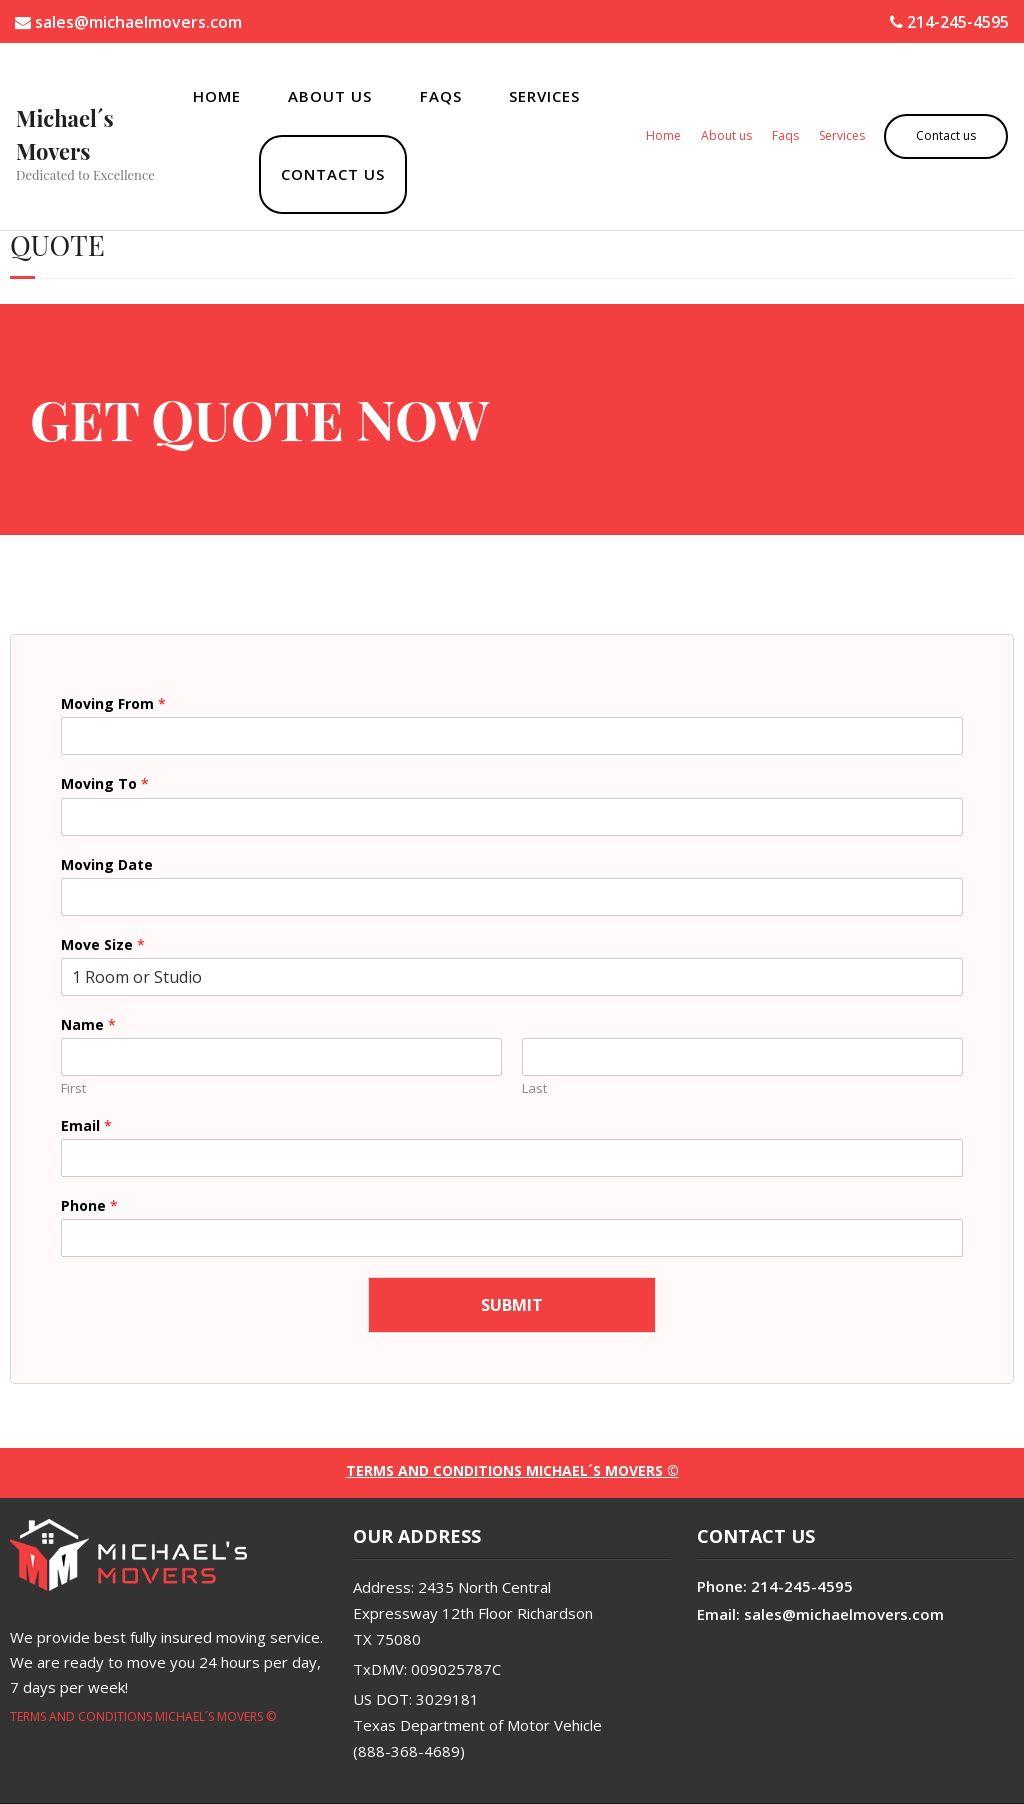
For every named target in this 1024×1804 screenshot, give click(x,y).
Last (534, 1088)
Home (217, 96)
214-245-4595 (949, 22)
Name (88, 1025)
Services (544, 96)
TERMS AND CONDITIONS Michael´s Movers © (512, 1470)
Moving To (105, 784)
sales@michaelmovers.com (128, 22)
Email (86, 1126)
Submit (512, 1305)
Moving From (113, 704)
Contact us (333, 174)
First (73, 1088)
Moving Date (107, 865)
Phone (89, 1206)
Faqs (441, 96)
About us (330, 96)
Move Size (103, 945)
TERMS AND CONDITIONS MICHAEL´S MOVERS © (143, 1716)
